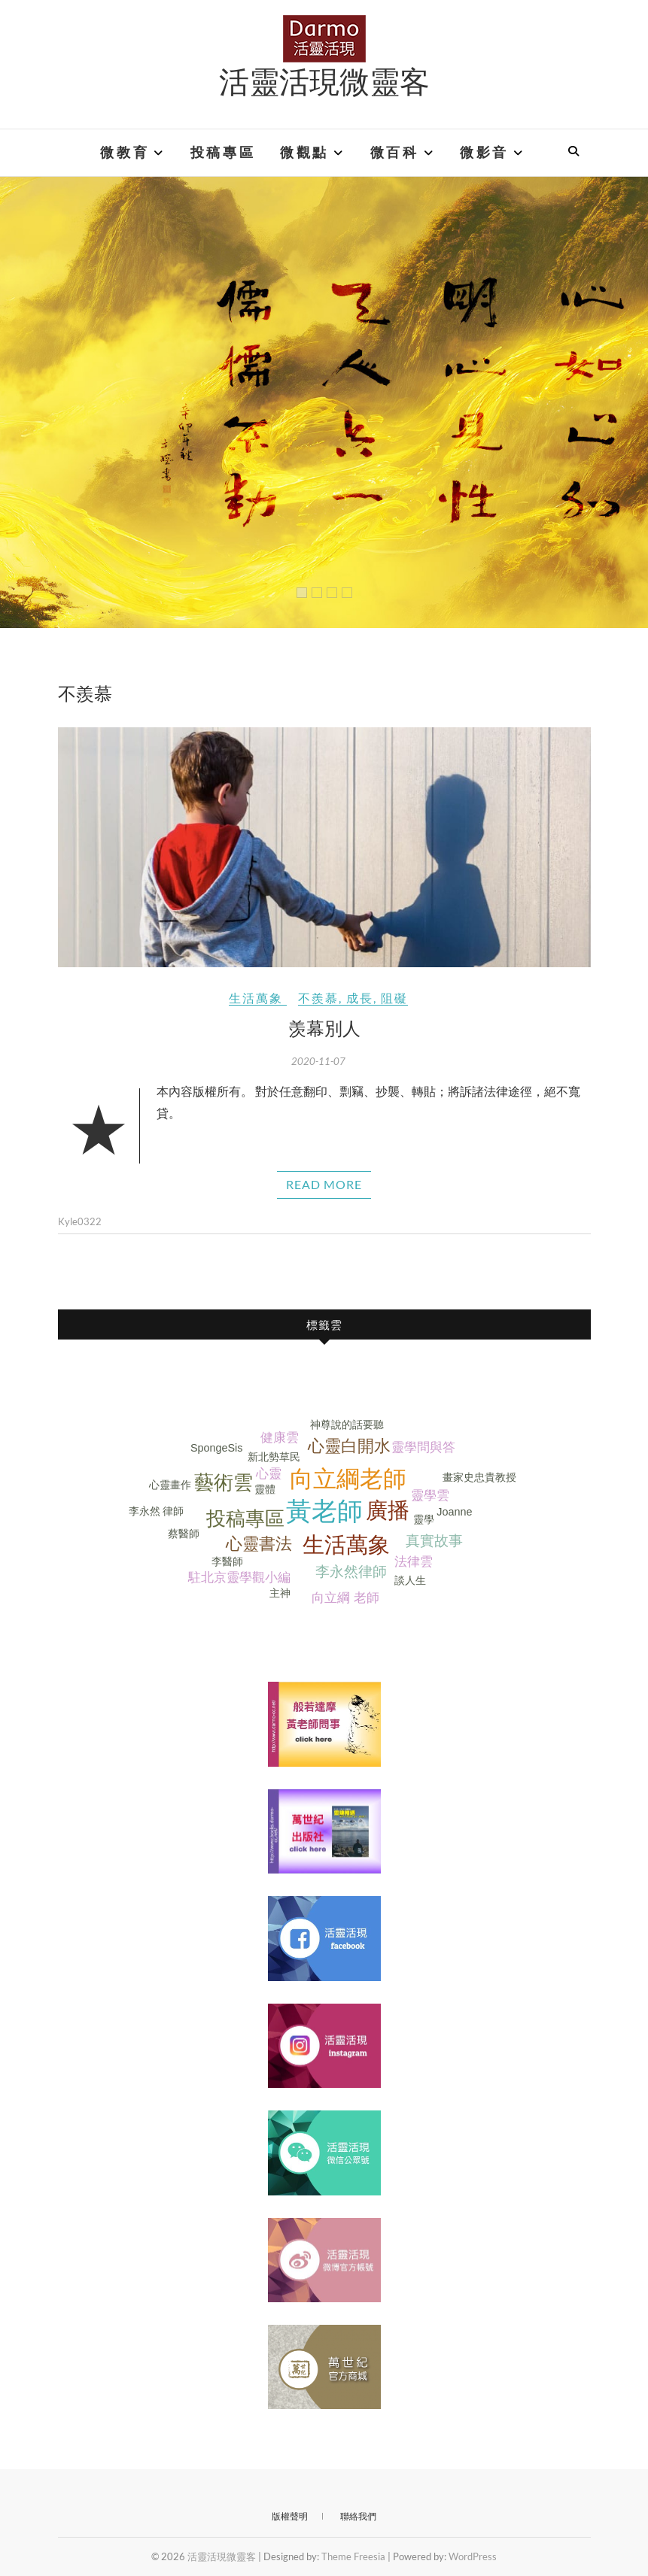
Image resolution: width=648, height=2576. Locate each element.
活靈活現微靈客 (324, 80)
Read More (324, 1184)
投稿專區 (222, 152)
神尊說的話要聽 (347, 1424)
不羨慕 (318, 998)
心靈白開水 (349, 1446)
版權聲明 (290, 2516)
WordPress (473, 2556)
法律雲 (413, 1562)
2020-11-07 (318, 1061)
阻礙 (394, 998)
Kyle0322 (80, 1221)
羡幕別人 (324, 1027)
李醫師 (227, 1561)
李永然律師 (351, 1571)
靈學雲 (430, 1495)
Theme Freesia (353, 2556)
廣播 (387, 1510)
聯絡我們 (358, 2516)
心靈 (268, 1474)
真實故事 (434, 1541)
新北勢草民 (274, 1457)
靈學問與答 (423, 1447)
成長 (359, 998)
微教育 (124, 152)
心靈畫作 (170, 1485)
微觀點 (304, 152)
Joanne (454, 1512)
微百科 (394, 152)
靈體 (264, 1489)
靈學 (423, 1519)
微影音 (484, 152)
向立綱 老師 (345, 1598)
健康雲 (279, 1438)
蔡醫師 (183, 1534)
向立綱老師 (348, 1479)
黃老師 (324, 1511)
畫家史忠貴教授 (479, 1477)
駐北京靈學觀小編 (239, 1577)
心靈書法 (259, 1543)
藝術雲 (223, 1482)
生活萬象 (256, 998)
